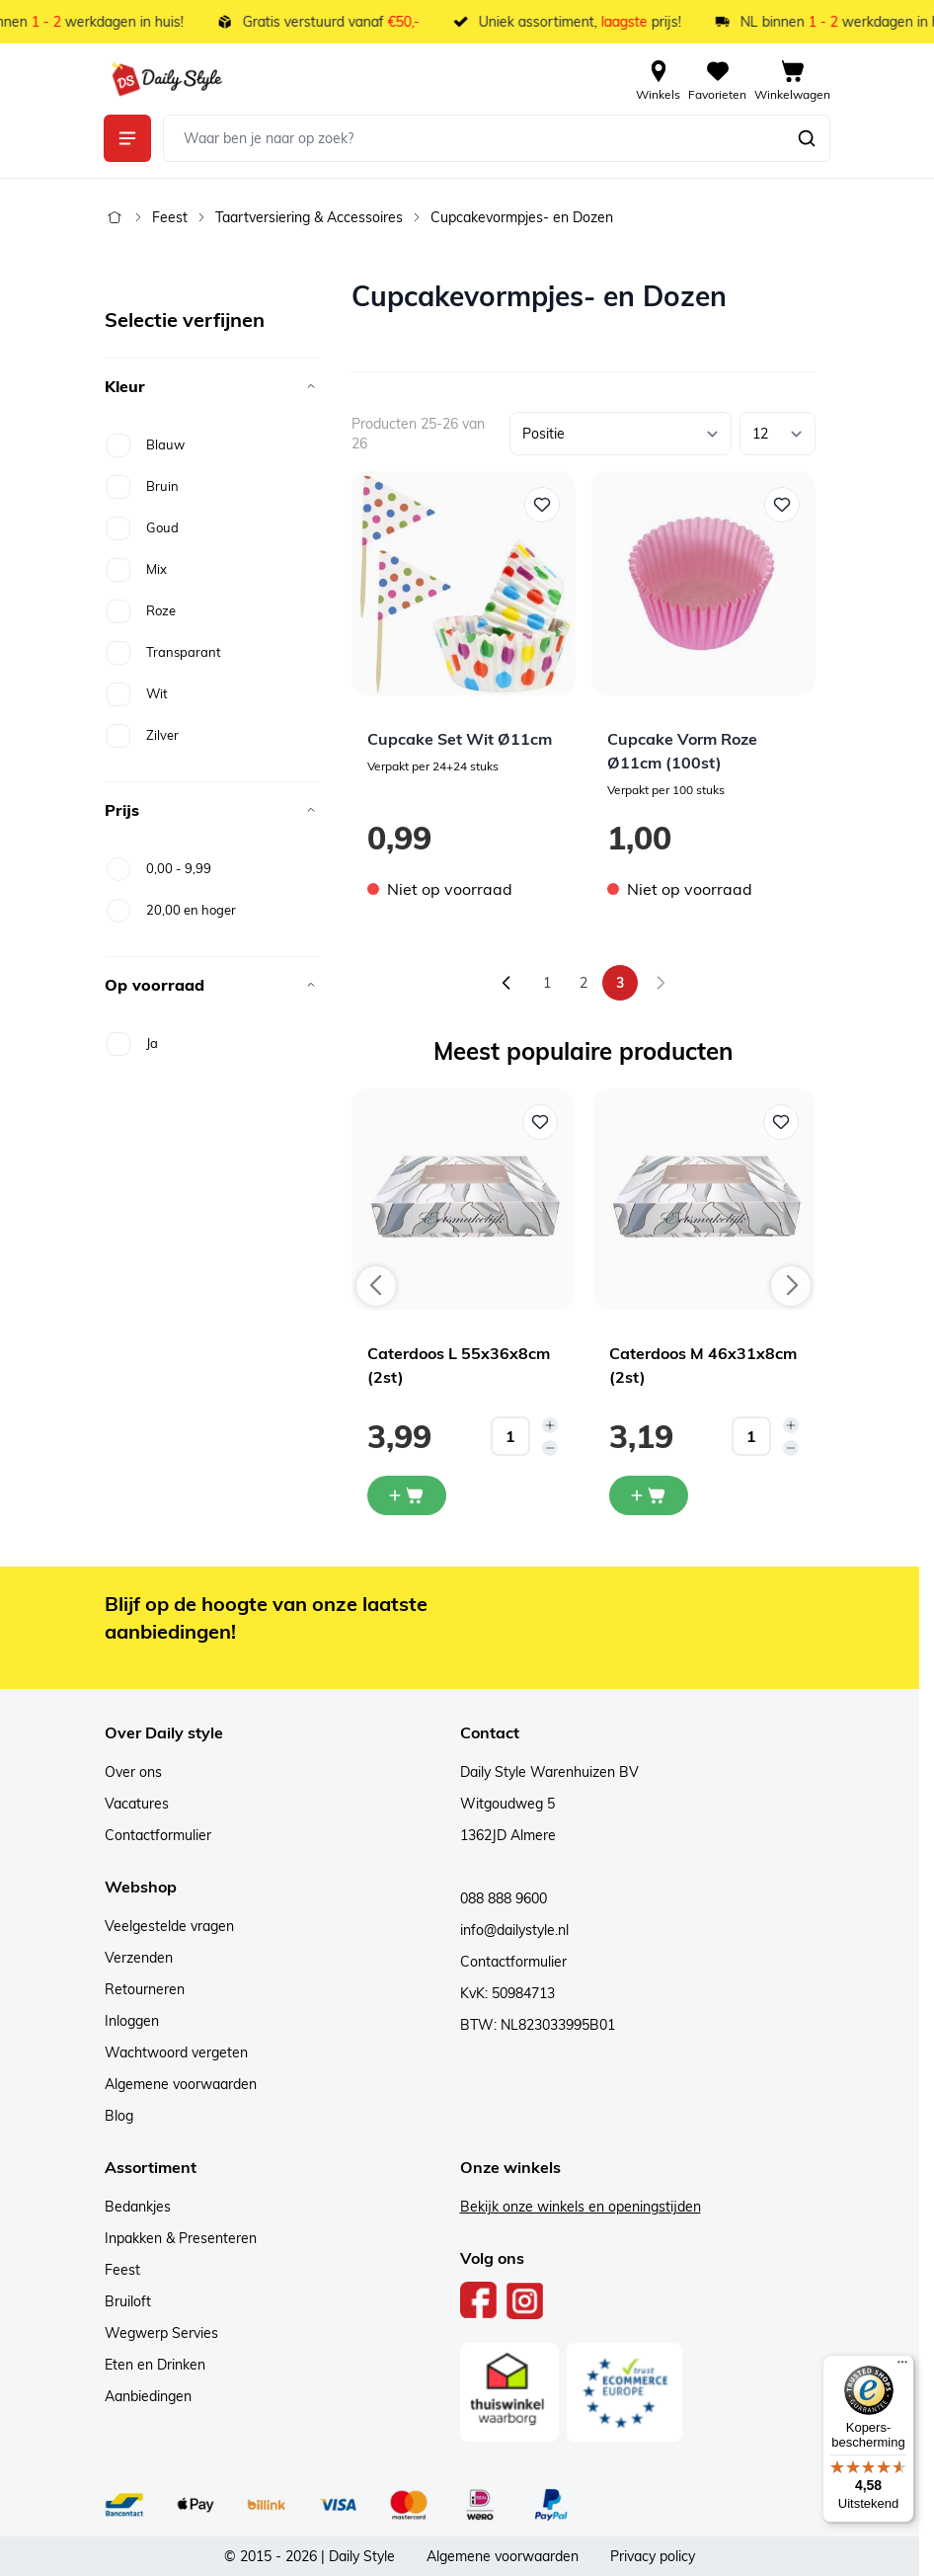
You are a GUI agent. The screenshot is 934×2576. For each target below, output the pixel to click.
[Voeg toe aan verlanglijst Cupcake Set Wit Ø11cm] (542, 505)
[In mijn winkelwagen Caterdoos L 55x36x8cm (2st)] (406, 1495)
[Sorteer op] (620, 433)
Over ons (133, 1772)
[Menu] (902, 2366)
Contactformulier (158, 1835)
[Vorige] (506, 983)
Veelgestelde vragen (169, 1926)
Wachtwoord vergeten (176, 2052)
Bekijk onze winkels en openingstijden (580, 2206)
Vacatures (137, 1803)
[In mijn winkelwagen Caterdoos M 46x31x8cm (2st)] (648, 1495)
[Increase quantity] (550, 1425)
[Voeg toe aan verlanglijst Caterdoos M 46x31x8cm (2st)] (781, 1122)
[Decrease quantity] (550, 1448)
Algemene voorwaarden (181, 2084)
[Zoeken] (806, 138)
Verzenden (139, 1958)
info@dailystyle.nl (514, 1930)
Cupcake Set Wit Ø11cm (459, 739)
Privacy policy (652, 2556)
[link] (660, 983)
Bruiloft (128, 2301)
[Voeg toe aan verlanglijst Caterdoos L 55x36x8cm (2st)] (540, 1122)
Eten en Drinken (155, 2365)
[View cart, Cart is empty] (792, 79)
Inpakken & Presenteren (181, 2238)
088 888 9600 (503, 1898)
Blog (119, 2116)
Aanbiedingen (148, 2396)
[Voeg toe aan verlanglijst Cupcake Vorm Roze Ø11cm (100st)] (782, 505)
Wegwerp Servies (161, 2333)
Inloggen (132, 2021)
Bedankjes (138, 2206)
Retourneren (145, 1989)
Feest (170, 217)
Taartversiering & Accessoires (309, 217)
